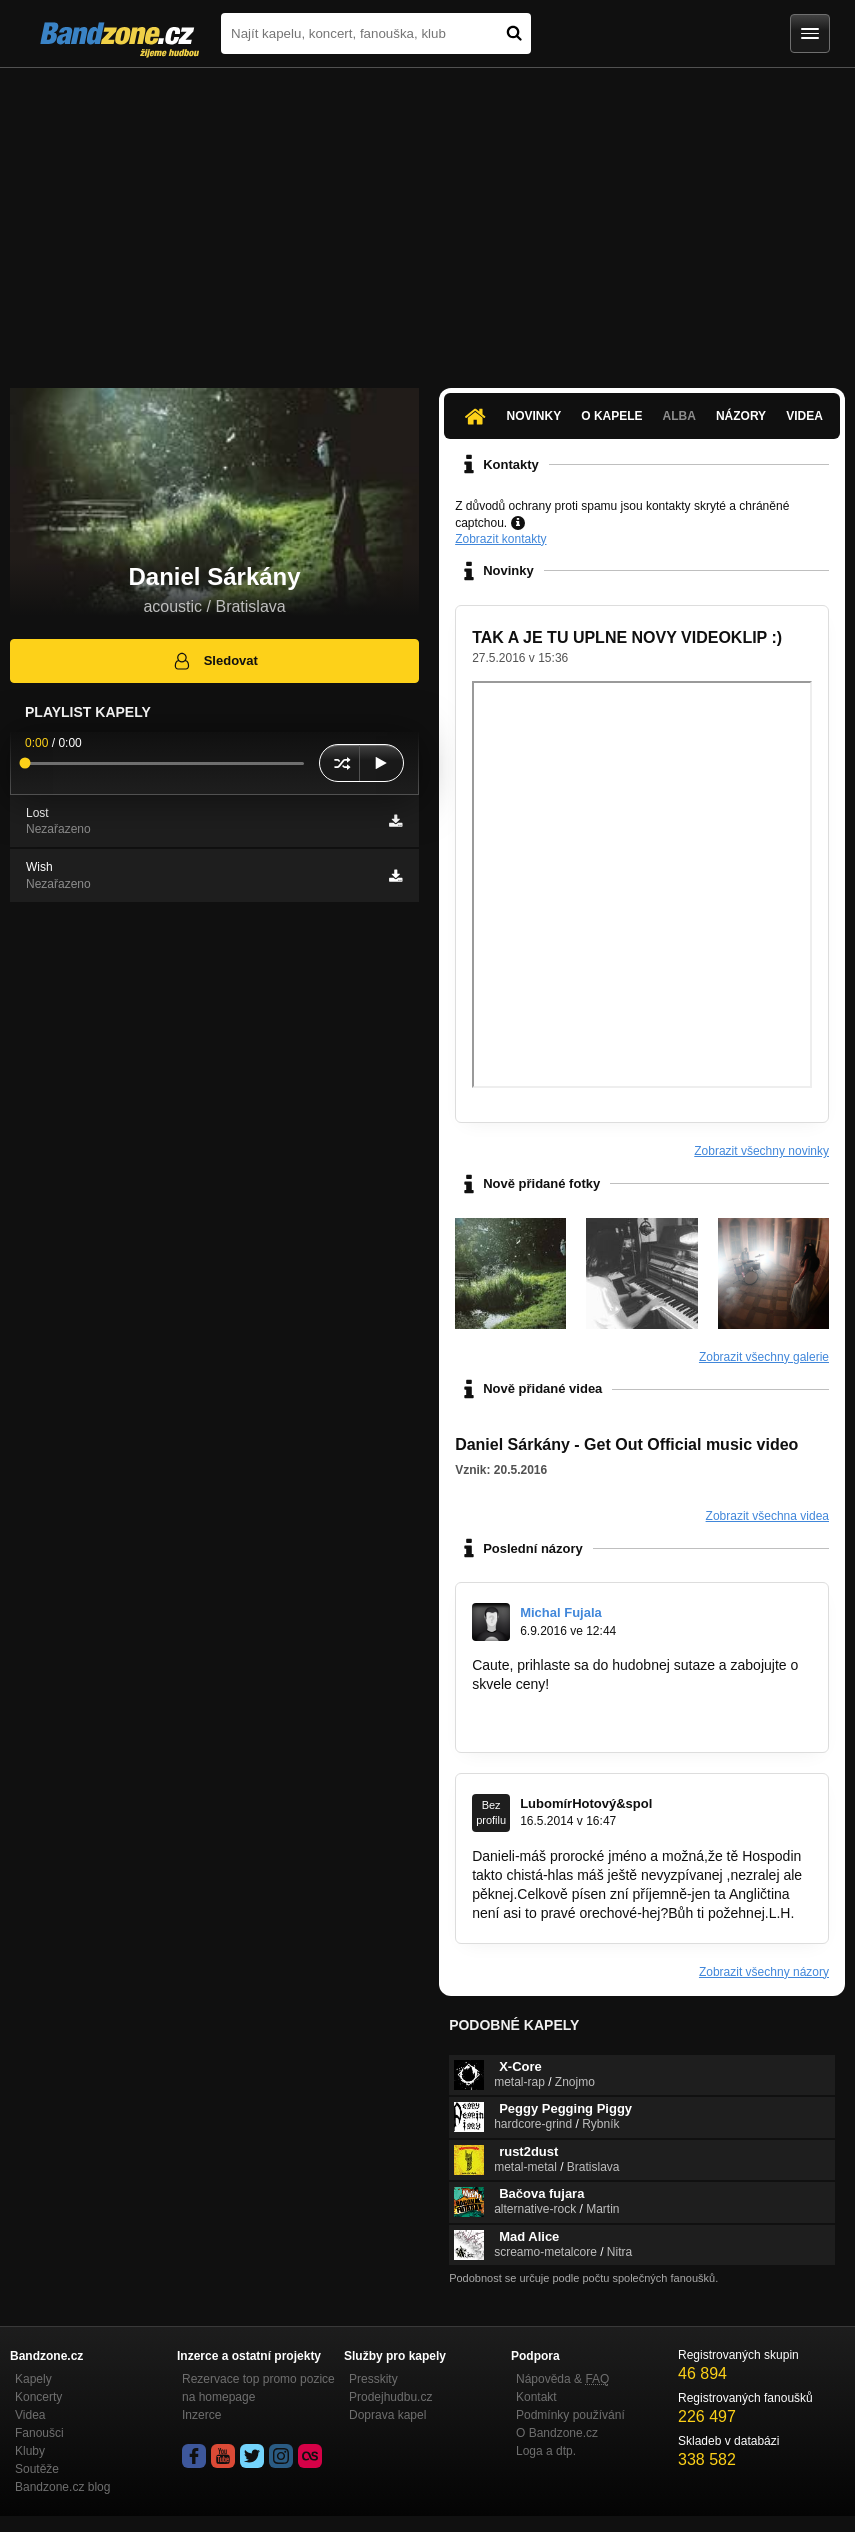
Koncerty (38, 2397)
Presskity (373, 2379)
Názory (741, 416)
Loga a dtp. (546, 2451)
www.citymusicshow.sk (542, 1703)
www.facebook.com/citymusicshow (579, 1722)
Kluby (30, 2451)
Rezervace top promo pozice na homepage (258, 2388)
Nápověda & (562, 2379)
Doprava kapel (387, 2415)
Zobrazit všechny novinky (761, 1151)
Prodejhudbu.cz (390, 2397)
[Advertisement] (427, 218)
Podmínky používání (570, 2415)
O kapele (611, 416)
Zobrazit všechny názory (764, 1972)
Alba (679, 416)
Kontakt (536, 2397)
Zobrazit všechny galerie (764, 1357)
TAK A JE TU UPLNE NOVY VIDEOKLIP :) (627, 637)
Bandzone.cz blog (62, 2487)
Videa (804, 416)
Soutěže (37, 2469)
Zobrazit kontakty (500, 539)
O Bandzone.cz (557, 2433)
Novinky (534, 416)
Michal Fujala (561, 1612)
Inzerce (201, 2415)
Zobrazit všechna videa (767, 1516)
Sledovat (214, 661)
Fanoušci (39, 2433)
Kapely (33, 2379)
